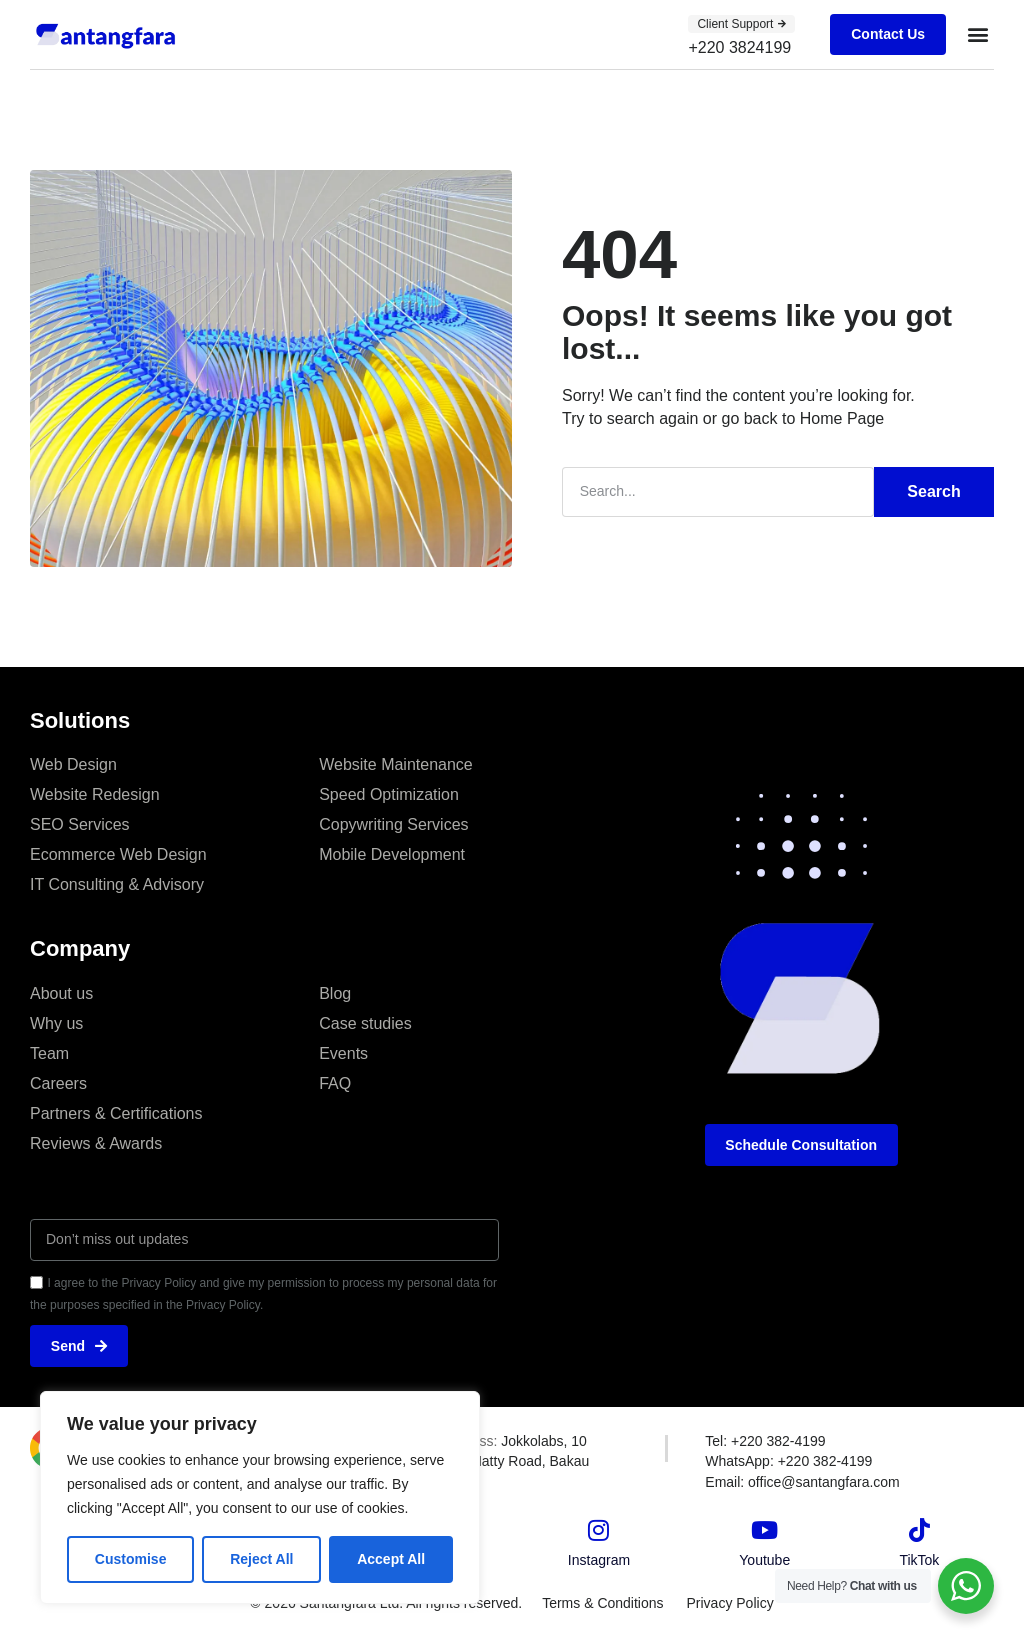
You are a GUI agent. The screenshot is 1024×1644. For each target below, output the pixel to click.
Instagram (599, 1560)
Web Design (73, 763)
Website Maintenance (396, 763)
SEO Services (80, 823)
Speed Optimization (389, 793)
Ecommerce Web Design (118, 853)
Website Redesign (95, 793)
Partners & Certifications (116, 1112)
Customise (131, 1559)
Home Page (842, 417)
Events (343, 1052)
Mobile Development (392, 853)
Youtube (764, 1560)
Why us (56, 1022)
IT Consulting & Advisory (117, 883)
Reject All (261, 1559)
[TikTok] (919, 1530)
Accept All (391, 1559)
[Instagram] (599, 1530)
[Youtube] (765, 1530)
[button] (977, 34)
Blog (335, 992)
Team (49, 1052)
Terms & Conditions (601, 1603)
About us (61, 992)
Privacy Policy (731, 1603)
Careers (58, 1082)
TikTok (919, 1560)
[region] (260, 1497)
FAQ (335, 1082)
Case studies (365, 1022)
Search (933, 490)
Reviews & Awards (96, 1142)
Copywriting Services (393, 823)
